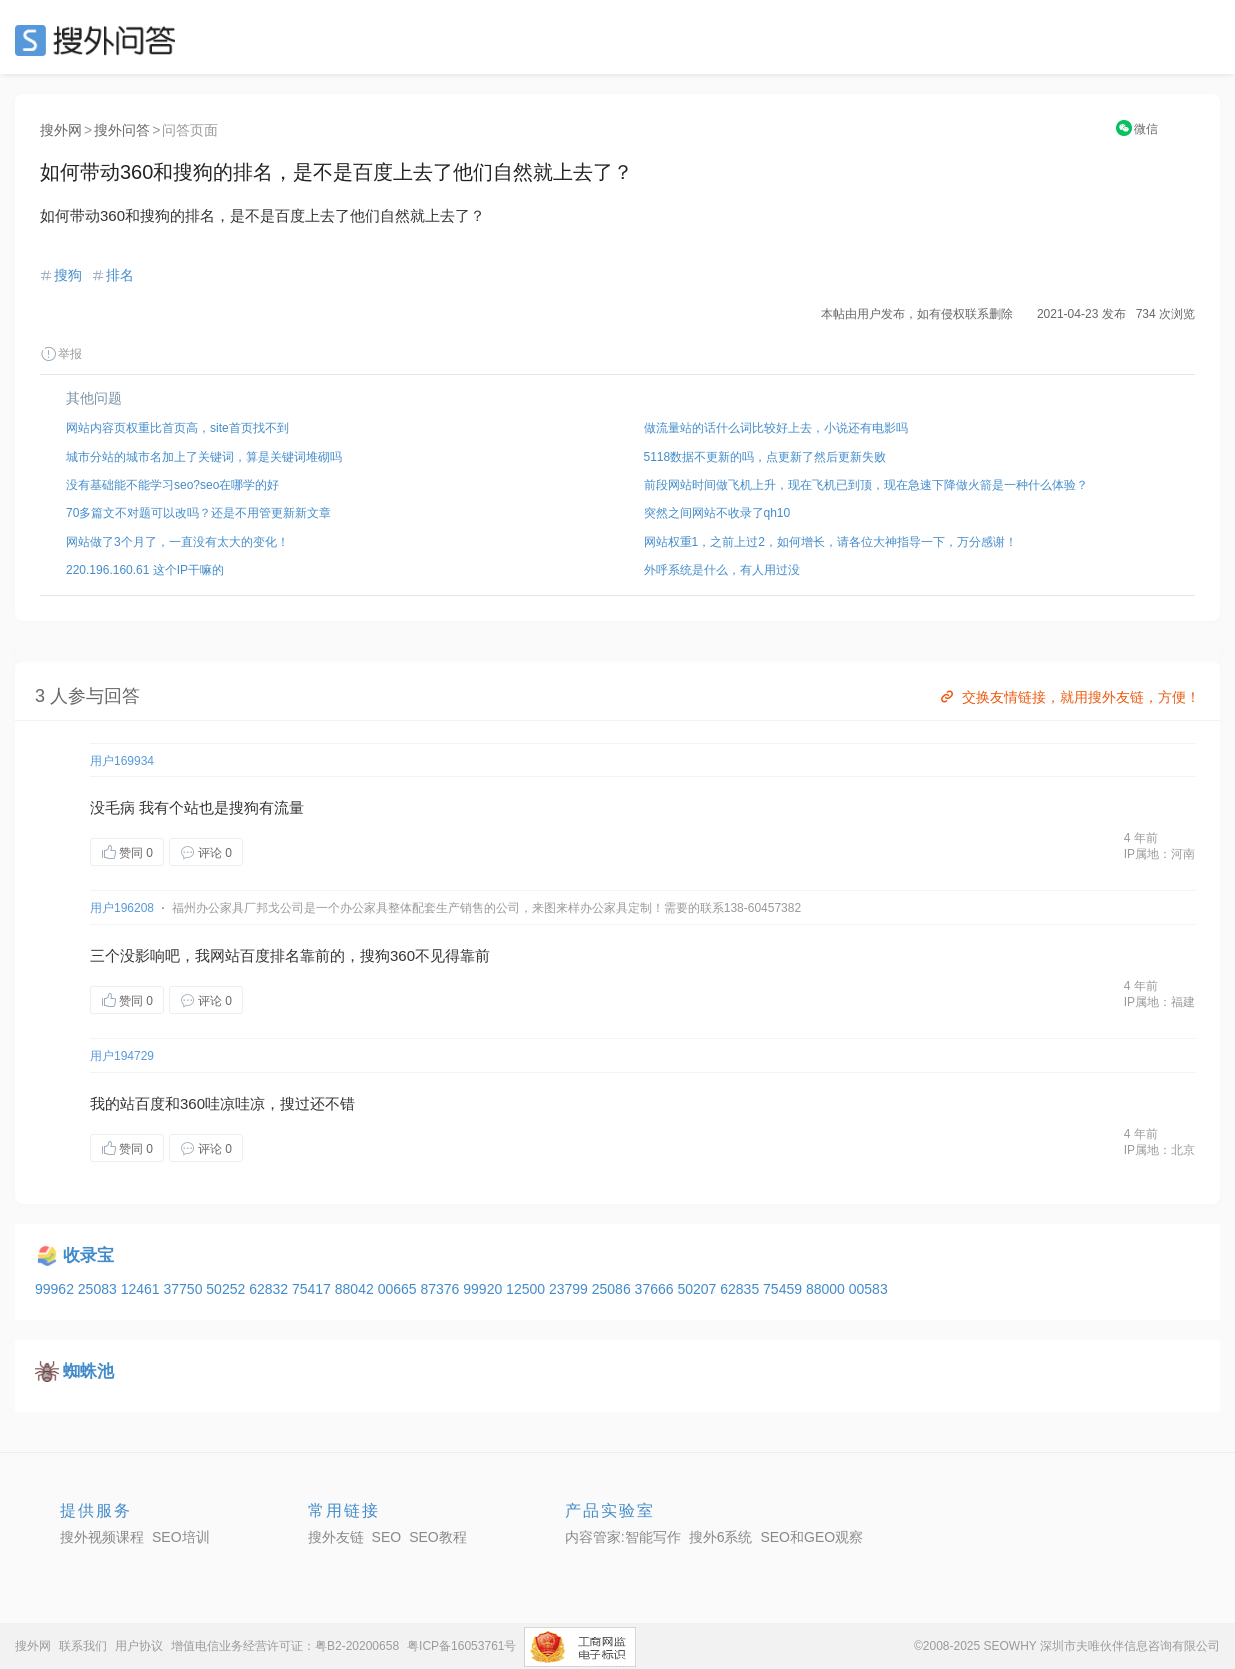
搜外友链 (336, 1537)
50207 (698, 1289)
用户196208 (122, 908)
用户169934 (122, 761)
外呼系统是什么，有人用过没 (722, 570)
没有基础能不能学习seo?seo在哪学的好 (172, 485)
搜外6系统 (721, 1537)
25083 (99, 1289)
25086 (613, 1289)
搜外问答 (122, 130)
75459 (784, 1289)
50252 (227, 1289)
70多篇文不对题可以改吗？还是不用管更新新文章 (198, 513)
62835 (741, 1289)
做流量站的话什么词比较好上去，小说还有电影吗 (776, 428)
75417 (313, 1289)
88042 (356, 1289)
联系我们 (83, 1646)
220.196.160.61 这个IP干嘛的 (145, 570)
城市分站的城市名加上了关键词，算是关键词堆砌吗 (204, 457)
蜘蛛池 (88, 1371)
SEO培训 (181, 1537)
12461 (142, 1289)
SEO (100, 40)
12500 (527, 1289)
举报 (61, 354)
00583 (868, 1289)
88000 (827, 1289)
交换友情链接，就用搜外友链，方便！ (1068, 697)
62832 (270, 1289)
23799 (570, 1289)
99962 (56, 1289)
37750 (184, 1289)
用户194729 (122, 1056)
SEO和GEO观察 (811, 1537)
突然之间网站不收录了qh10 (717, 513)
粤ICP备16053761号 (461, 1646)
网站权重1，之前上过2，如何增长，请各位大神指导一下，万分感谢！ (830, 542)
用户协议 (139, 1646)
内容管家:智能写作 (623, 1537)
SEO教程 (438, 1537)
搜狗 (68, 275)
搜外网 (61, 130)
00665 (399, 1289)
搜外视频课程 (102, 1537)
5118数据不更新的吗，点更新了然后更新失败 (765, 457)
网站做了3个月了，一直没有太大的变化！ (177, 542)
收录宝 (88, 1255)
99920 (484, 1289)
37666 (656, 1289)
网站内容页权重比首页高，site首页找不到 (177, 428)
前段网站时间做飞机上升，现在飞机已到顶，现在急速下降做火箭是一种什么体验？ (866, 485)
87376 (441, 1289)
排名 (120, 275)
